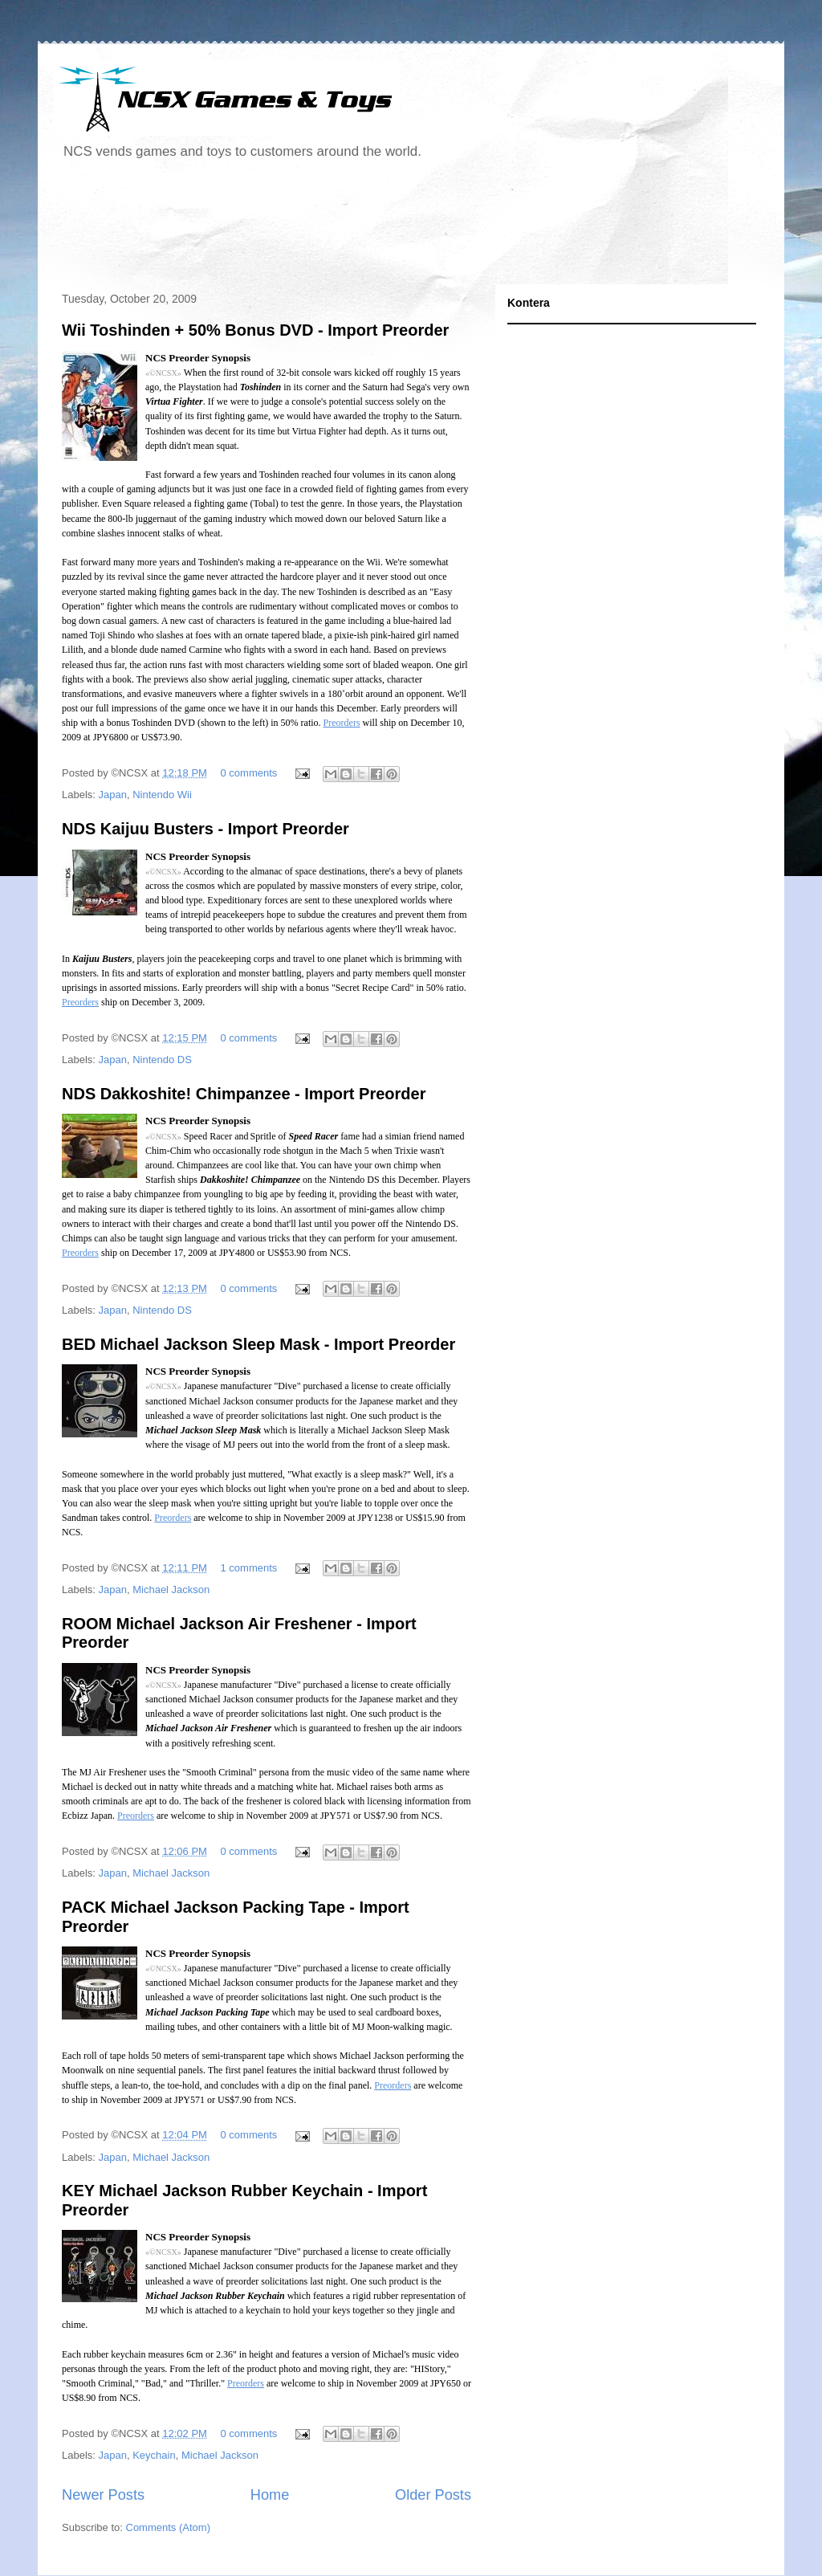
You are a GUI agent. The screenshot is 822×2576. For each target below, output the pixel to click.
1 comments (249, 1568)
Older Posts (433, 2495)
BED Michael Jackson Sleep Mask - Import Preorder (258, 1344)
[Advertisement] (346, 228)
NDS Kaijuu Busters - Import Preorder (205, 829)
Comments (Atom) (168, 2527)
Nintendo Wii (162, 795)
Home (270, 2495)
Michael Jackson (171, 1590)
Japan (113, 795)
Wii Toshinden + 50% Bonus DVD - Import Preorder (255, 330)
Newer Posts (103, 2495)
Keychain (153, 2455)
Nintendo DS (162, 1060)
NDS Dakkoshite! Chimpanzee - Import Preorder (243, 1094)
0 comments (249, 773)
